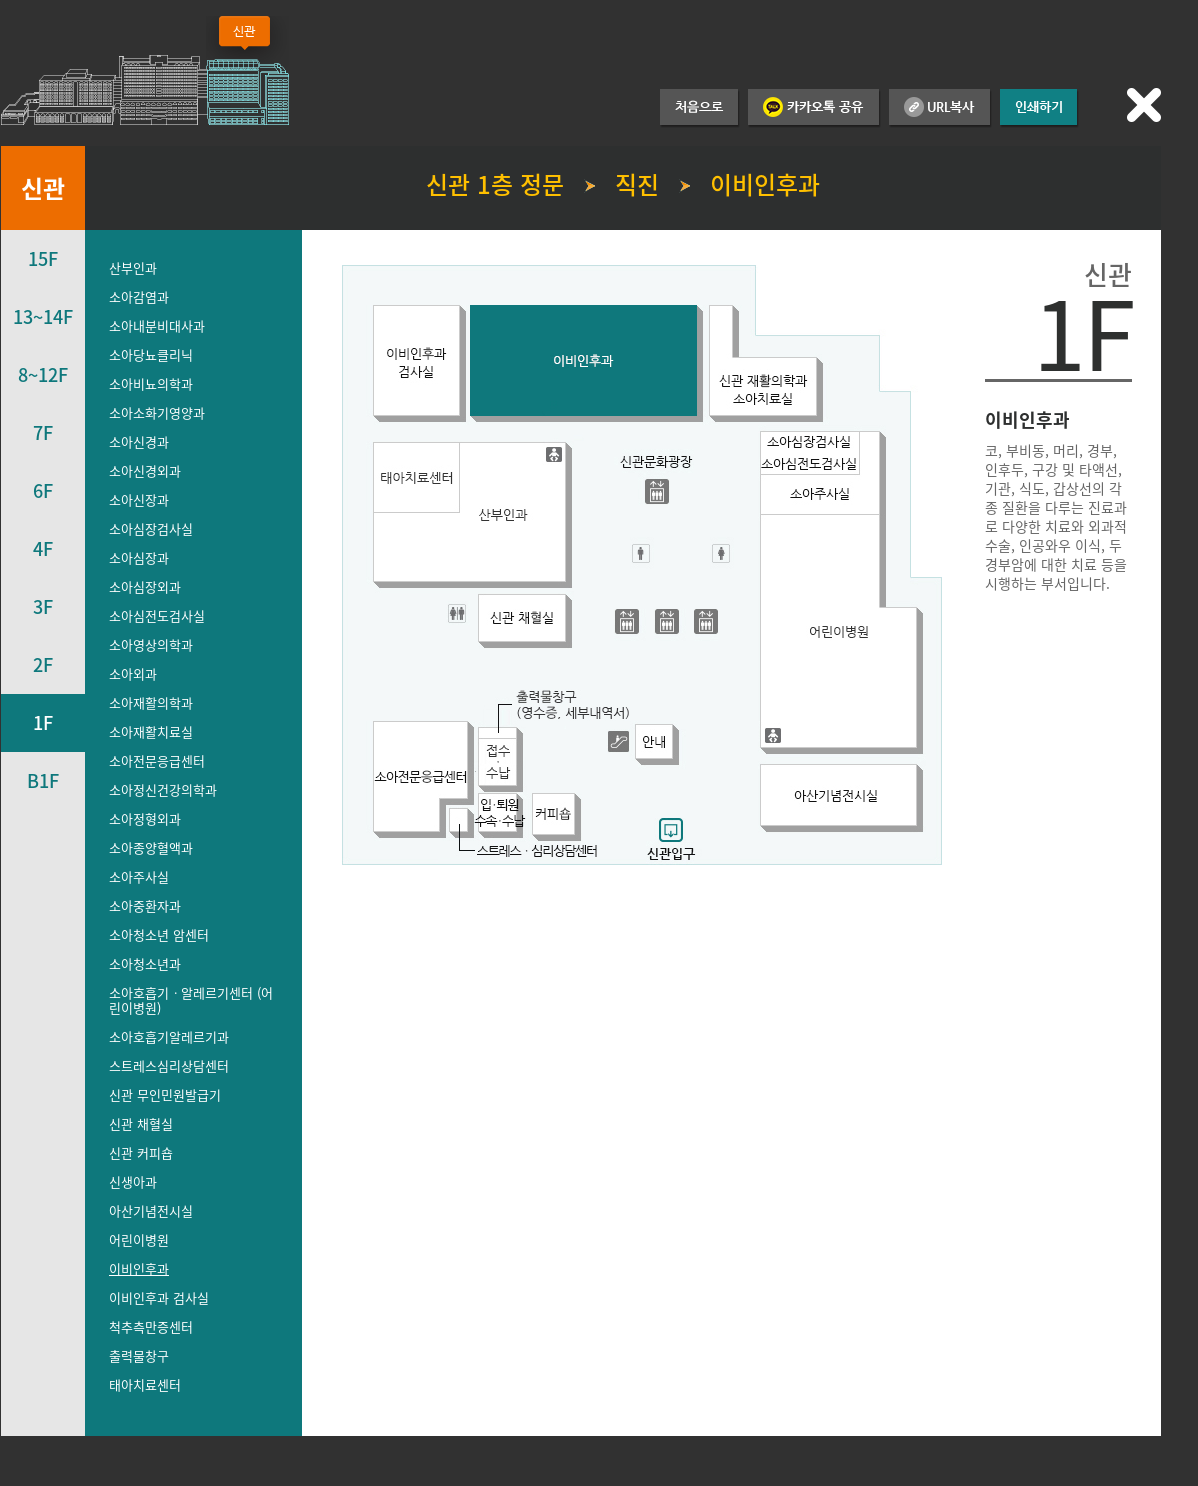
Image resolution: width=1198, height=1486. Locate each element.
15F (43, 258)
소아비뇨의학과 (151, 383)
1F (43, 722)
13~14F (43, 316)
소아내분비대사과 (157, 325)
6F (43, 490)
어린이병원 (139, 1239)
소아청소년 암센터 (159, 934)
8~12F (43, 374)
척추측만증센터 (151, 1326)
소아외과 (133, 673)
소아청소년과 (145, 963)
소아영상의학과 (151, 644)
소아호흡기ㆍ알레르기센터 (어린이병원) (191, 1000)
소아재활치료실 (151, 731)
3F (43, 606)
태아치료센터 (145, 1384)
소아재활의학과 (151, 702)
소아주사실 (139, 876)
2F (43, 664)
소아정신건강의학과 (163, 789)
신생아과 (133, 1181)
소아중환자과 (145, 905)
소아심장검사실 (151, 528)
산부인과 (133, 267)
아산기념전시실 (151, 1210)
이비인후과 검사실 (159, 1297)
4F (43, 548)
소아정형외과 (145, 818)
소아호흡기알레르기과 (169, 1036)
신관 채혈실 (141, 1123)
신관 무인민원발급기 (165, 1094)
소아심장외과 (145, 586)
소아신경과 (139, 441)
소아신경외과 (145, 470)
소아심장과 (139, 557)
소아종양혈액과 (151, 847)
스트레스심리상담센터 (169, 1065)
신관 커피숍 (141, 1152)
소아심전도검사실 (157, 615)
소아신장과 (139, 499)
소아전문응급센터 (157, 760)
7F (43, 432)
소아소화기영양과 (157, 412)
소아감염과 (139, 296)
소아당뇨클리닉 (151, 354)
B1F (43, 780)
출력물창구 (139, 1355)
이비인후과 (139, 1268)
